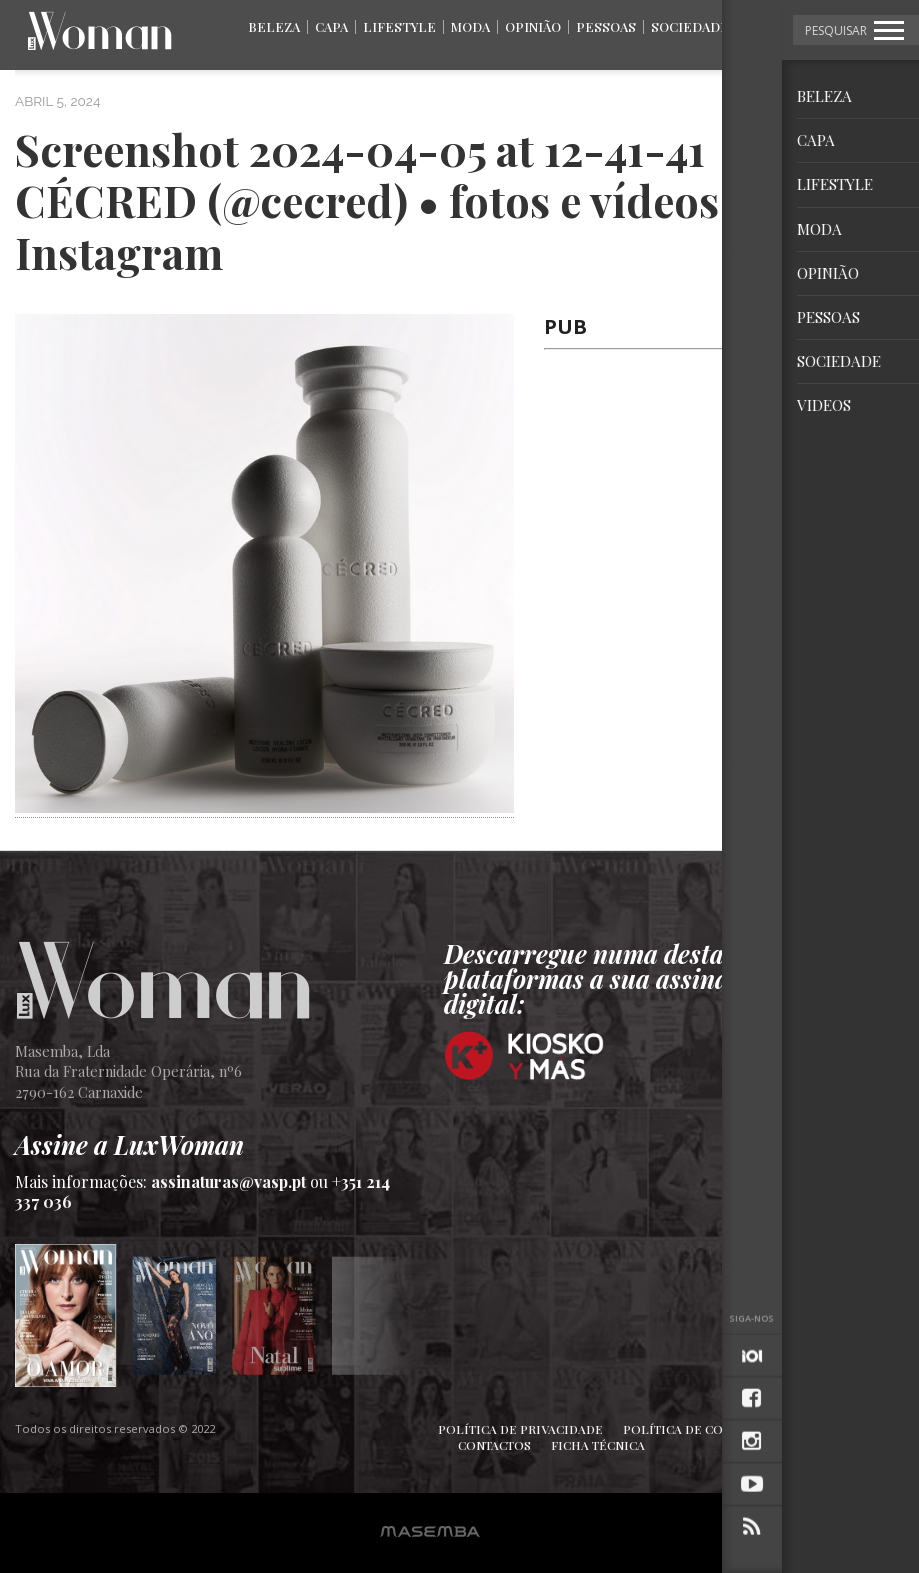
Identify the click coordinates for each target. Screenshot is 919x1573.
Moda (470, 26)
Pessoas (606, 26)
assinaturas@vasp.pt (228, 1181)
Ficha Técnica (598, 1445)
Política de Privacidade (520, 1429)
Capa (331, 26)
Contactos (494, 1445)
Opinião (533, 26)
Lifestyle (399, 26)
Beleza (274, 26)
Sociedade (690, 26)
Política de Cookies (692, 1429)
